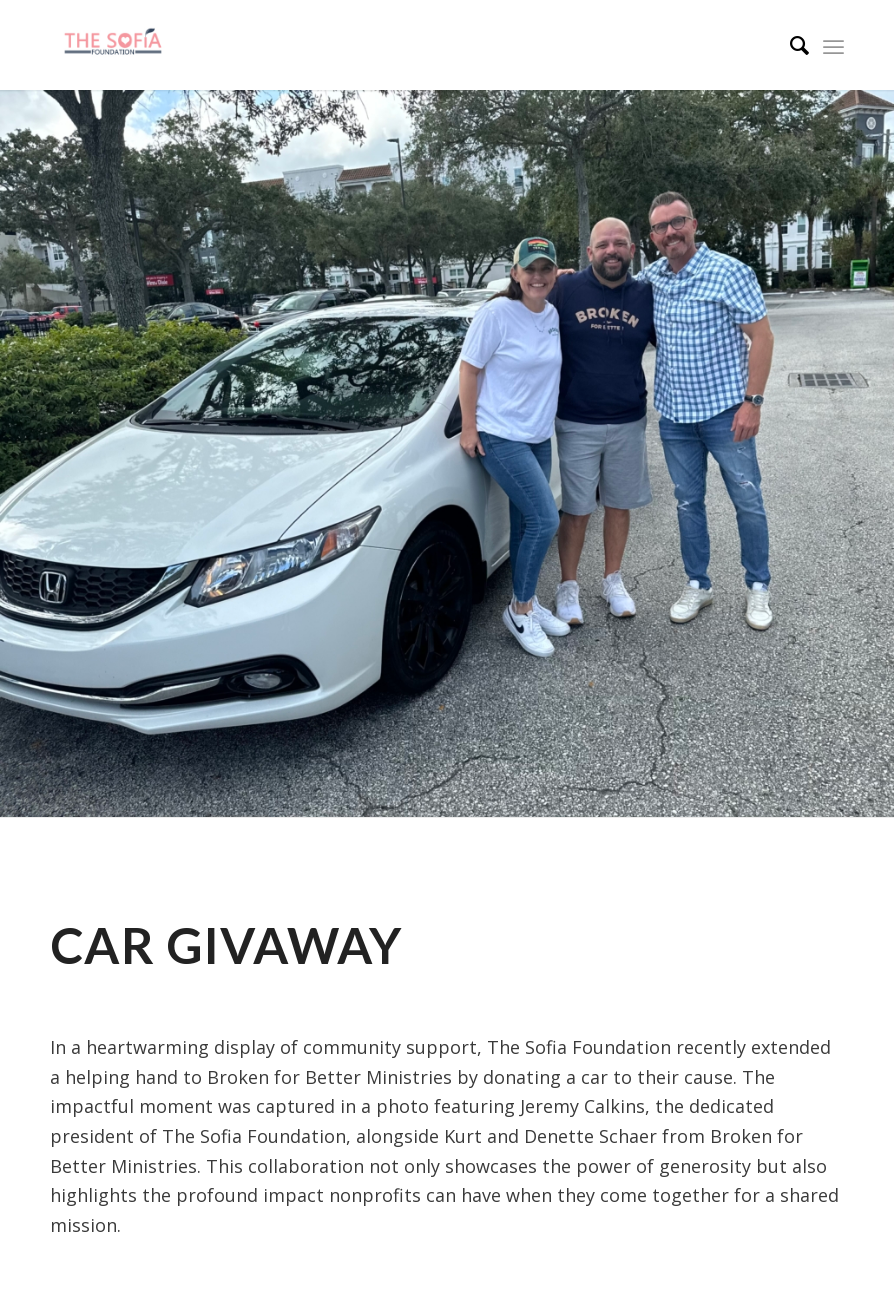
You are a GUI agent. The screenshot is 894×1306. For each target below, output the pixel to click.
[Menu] (833, 45)
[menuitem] (789, 45)
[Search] (789, 45)
